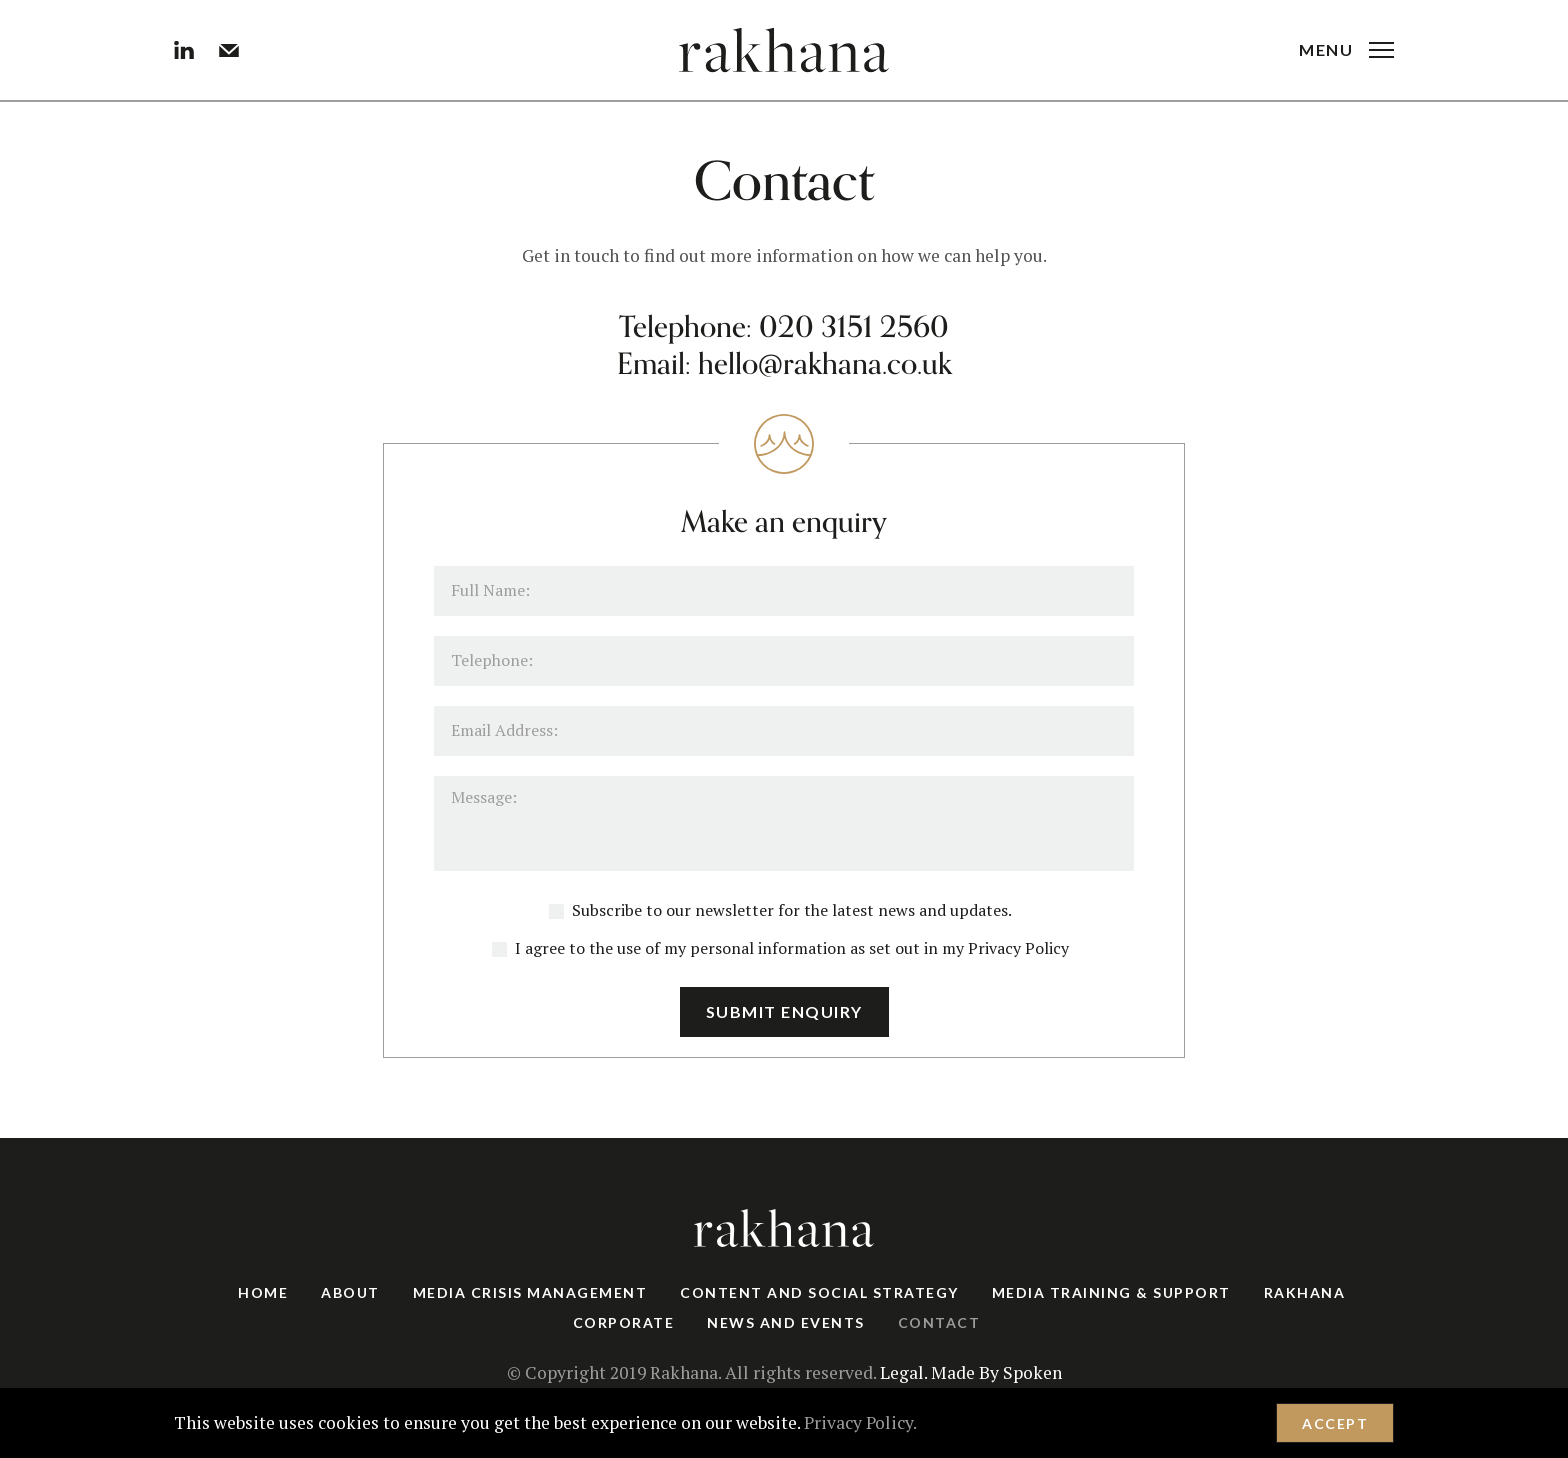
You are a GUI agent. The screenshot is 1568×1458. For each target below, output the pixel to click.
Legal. (903, 1372)
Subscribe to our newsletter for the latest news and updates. (780, 909)
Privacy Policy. (860, 1422)
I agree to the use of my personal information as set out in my (780, 948)
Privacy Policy (1018, 948)
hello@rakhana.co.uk (825, 364)
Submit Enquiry (784, 1011)
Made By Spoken (996, 1372)
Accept (1335, 1423)
